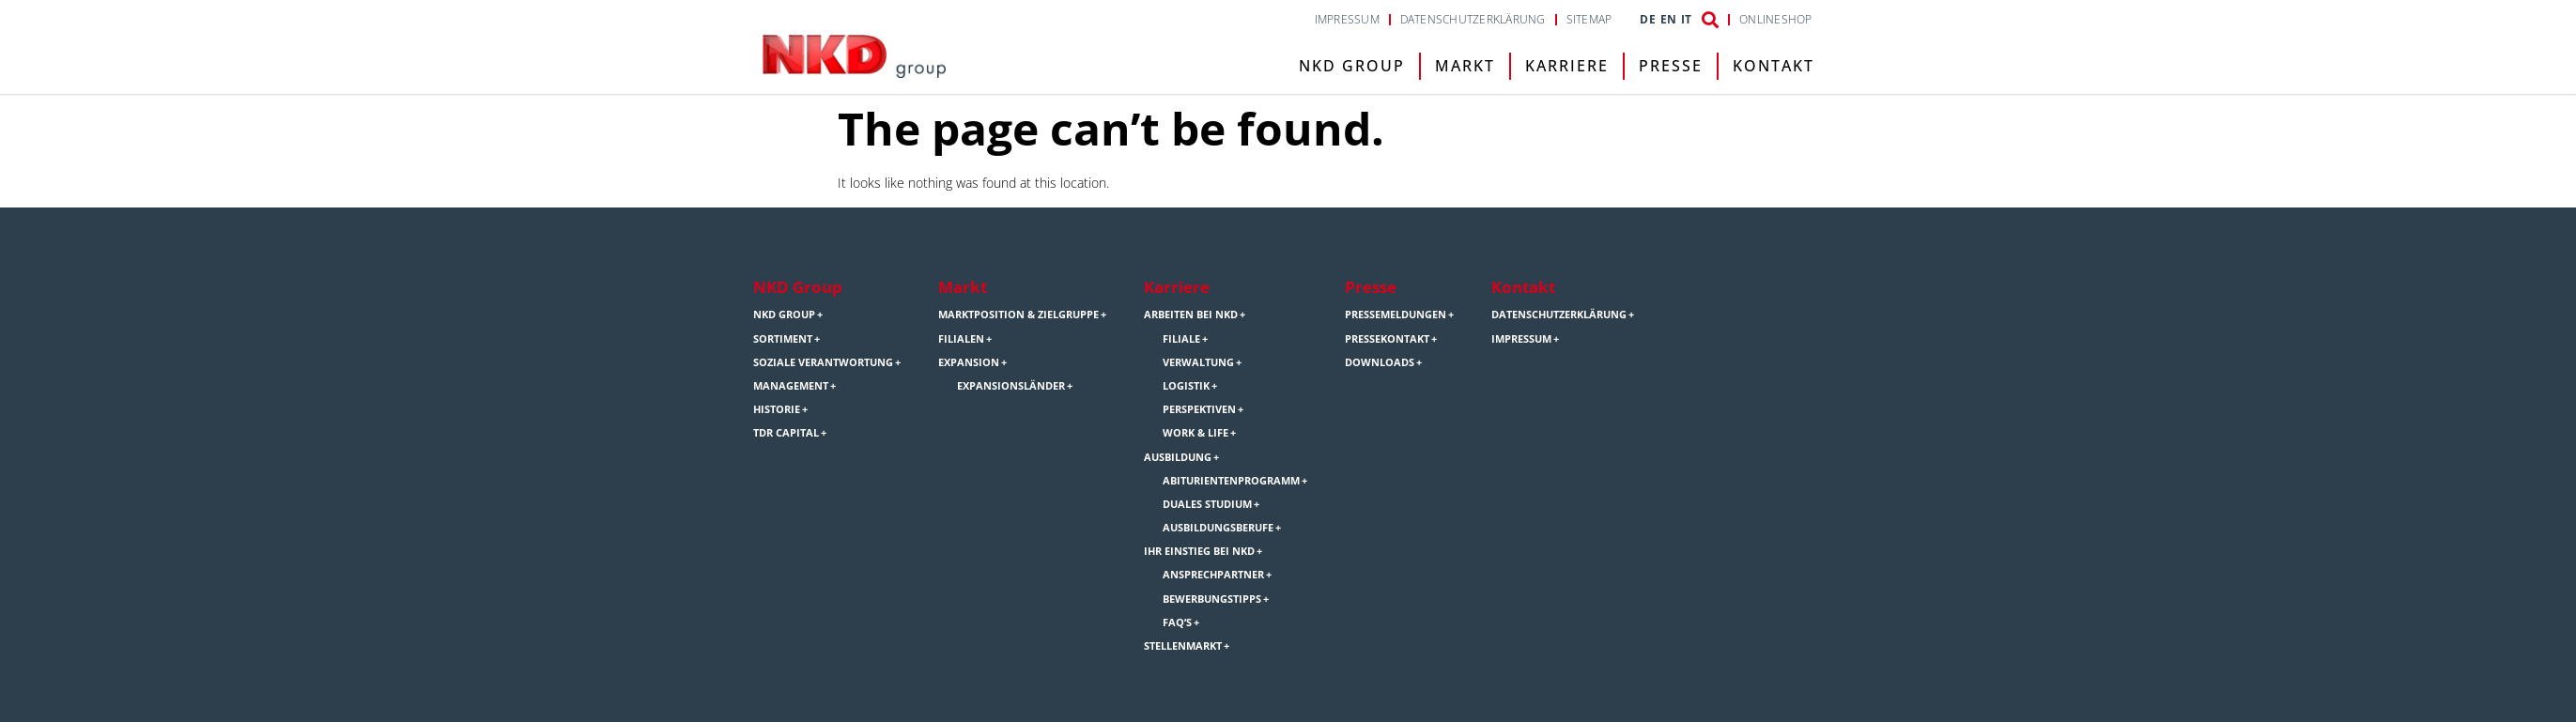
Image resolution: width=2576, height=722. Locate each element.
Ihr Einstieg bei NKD (1199, 551)
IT (1686, 19)
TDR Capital (786, 432)
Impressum (1347, 19)
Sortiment (782, 339)
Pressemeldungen (1395, 314)
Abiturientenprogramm (1231, 480)
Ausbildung (1177, 457)
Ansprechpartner (1213, 574)
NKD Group (1352, 65)
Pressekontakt (1387, 339)
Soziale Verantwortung (823, 362)
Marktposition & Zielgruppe (1018, 314)
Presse (1671, 65)
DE (1647, 19)
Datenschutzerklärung (1473, 19)
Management (790, 385)
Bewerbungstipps (1212, 599)
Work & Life (1195, 432)
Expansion (968, 362)
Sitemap (1589, 19)
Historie (776, 409)
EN (1668, 19)
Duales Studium (1207, 504)
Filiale (1181, 339)
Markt (1465, 65)
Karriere (1567, 65)
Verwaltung (1198, 362)
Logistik (1186, 385)
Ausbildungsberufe (1218, 527)
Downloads (1379, 362)
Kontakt (1773, 65)
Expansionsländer (1011, 385)
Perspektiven (1199, 409)
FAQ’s (1177, 622)
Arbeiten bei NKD (1191, 314)
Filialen (961, 339)
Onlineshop (1775, 19)
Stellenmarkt (1183, 646)
